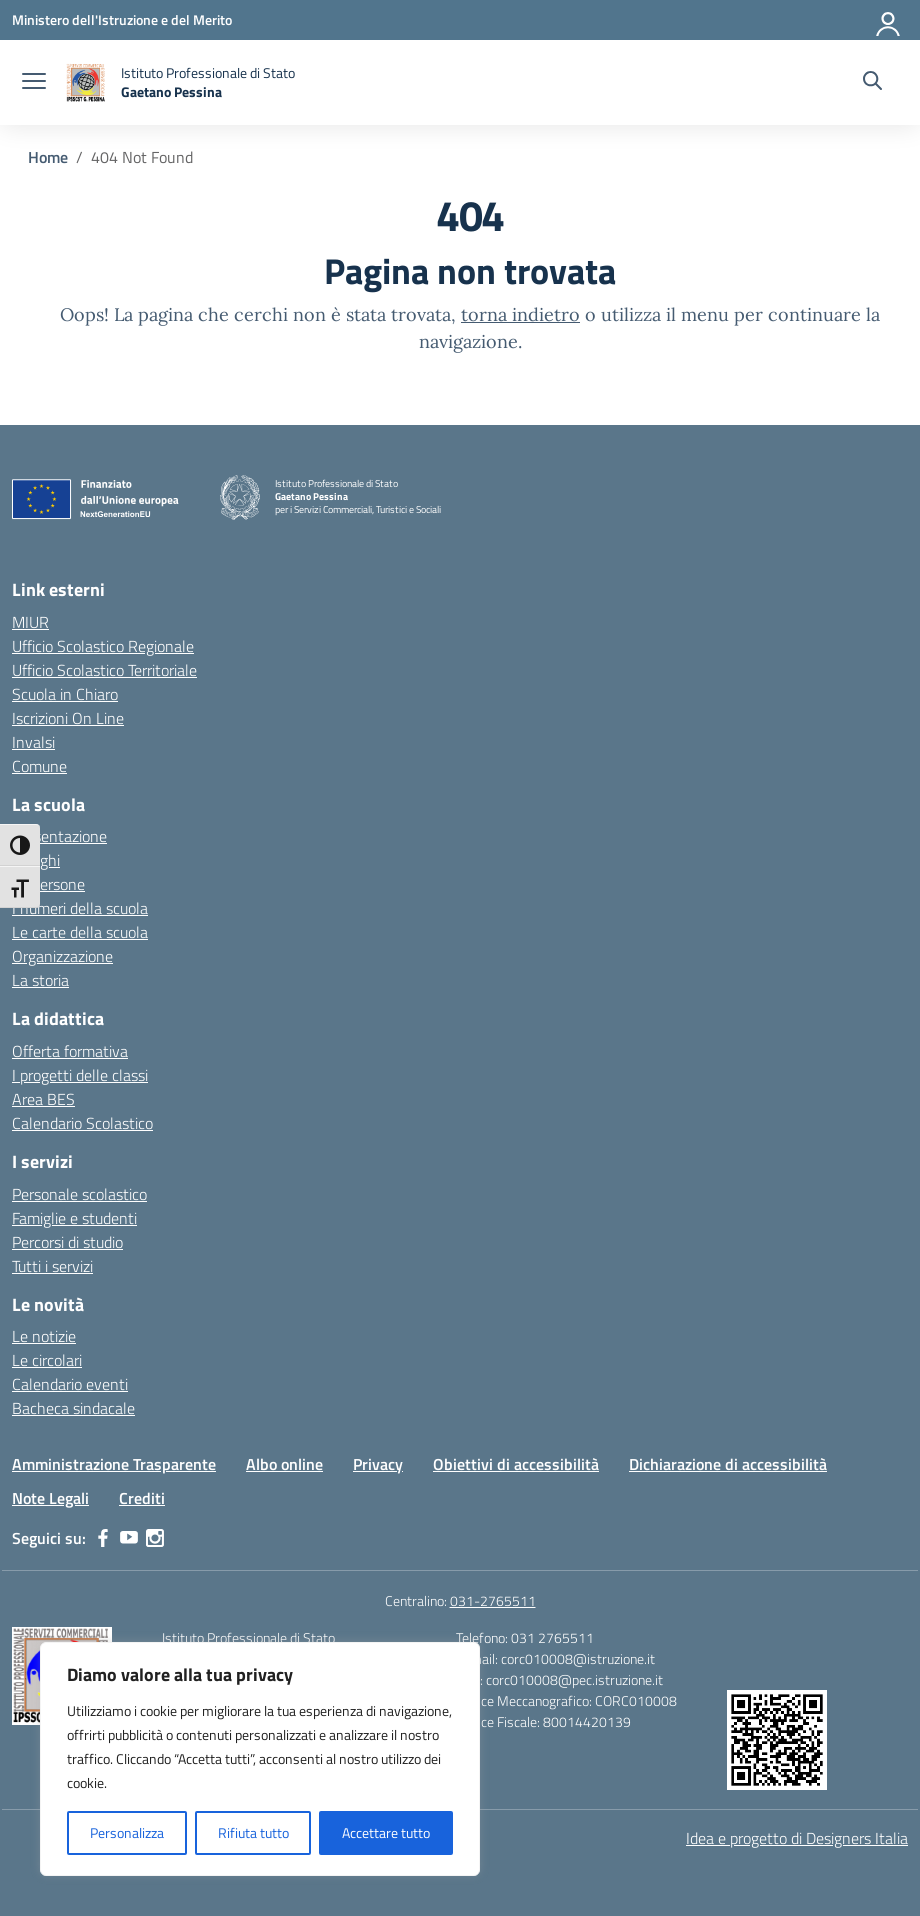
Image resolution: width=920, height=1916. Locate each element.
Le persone (48, 884)
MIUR (30, 622)
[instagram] (155, 1538)
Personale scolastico (79, 1194)
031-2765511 (493, 1600)
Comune (39, 766)
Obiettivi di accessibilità (516, 1464)
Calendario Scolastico (82, 1123)
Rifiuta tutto (253, 1832)
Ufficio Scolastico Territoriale (104, 670)
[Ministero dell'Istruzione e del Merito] (122, 19)
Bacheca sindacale (73, 1408)
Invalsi (33, 742)
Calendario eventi (70, 1384)
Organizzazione (62, 956)
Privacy (378, 1464)
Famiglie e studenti (74, 1218)
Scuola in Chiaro (65, 694)
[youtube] (129, 1538)
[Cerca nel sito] (872, 83)
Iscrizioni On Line (68, 718)
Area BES (43, 1099)
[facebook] (103, 1538)
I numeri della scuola (80, 908)
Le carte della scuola (80, 932)
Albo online (284, 1464)
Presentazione (59, 836)
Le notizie (44, 1336)
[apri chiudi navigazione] (34, 83)
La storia (40, 980)
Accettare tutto (386, 1832)
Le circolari (47, 1360)
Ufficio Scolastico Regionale (103, 646)
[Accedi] (889, 20)
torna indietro (520, 314)
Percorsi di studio (67, 1242)
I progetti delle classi (80, 1075)
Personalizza (127, 1832)
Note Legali (50, 1498)
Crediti (142, 1498)
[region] (260, 1759)
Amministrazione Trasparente (114, 1464)
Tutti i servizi (52, 1266)
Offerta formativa (70, 1051)
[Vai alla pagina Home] (48, 157)
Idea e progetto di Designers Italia (797, 1838)
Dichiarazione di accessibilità (728, 1464)
